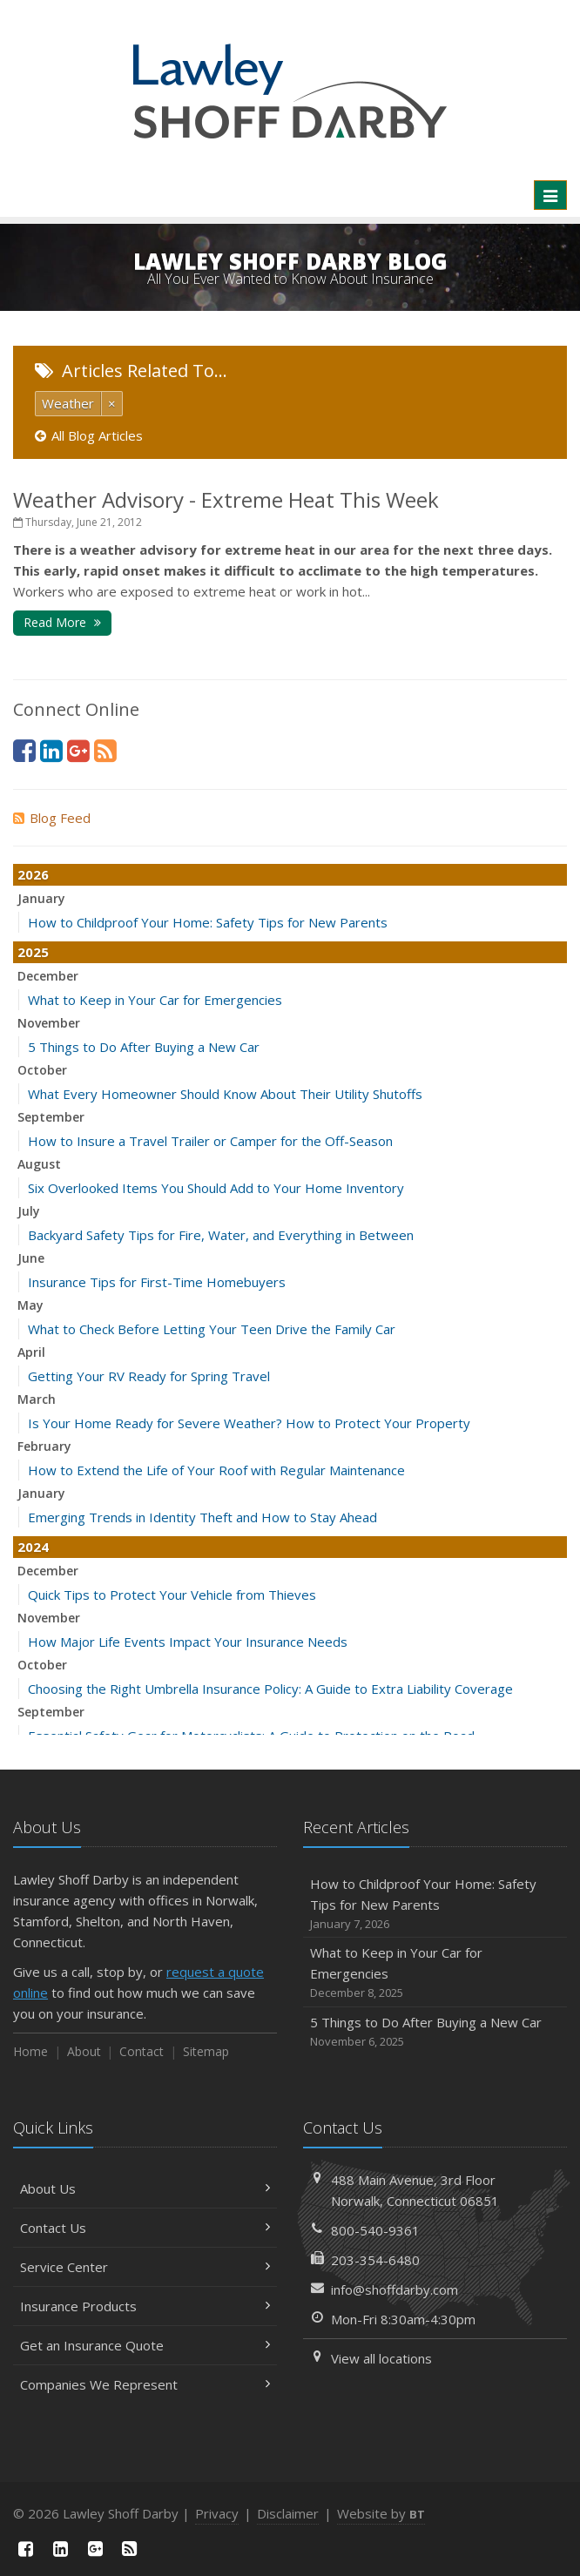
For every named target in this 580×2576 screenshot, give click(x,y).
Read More (62, 622)
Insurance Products (145, 2306)
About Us (145, 2188)
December (47, 976)
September (50, 1117)
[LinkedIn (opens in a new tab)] (51, 750)
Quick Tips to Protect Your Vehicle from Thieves (172, 1594)
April (31, 1352)
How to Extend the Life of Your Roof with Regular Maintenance (216, 1470)
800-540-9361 (375, 2230)
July (28, 1211)
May (30, 1305)
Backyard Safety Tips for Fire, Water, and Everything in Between (221, 1235)
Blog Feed (52, 817)
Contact (141, 2051)
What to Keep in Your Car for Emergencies (155, 999)
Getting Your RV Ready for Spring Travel (149, 1376)
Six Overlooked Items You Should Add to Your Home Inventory (216, 1188)
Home (30, 2051)
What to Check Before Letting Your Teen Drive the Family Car (211, 1329)
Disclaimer (288, 2513)
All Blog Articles (89, 435)
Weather (68, 403)
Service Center (145, 2267)
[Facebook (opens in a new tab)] (24, 750)
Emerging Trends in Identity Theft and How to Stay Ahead (202, 1517)
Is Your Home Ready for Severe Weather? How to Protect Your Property (249, 1423)
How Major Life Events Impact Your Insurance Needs (187, 1641)
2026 (33, 874)
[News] (105, 750)
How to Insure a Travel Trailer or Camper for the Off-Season (210, 1141)
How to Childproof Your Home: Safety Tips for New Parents (208, 922)
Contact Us (145, 2227)
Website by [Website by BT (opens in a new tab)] (381, 2513)
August (39, 1164)
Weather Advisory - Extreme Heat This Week (226, 499)
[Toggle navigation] (550, 195)
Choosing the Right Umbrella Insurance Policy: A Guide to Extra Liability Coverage (270, 1688)
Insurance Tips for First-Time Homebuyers (157, 1282)
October (42, 1070)
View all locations (381, 2358)
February (44, 1446)
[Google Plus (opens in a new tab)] (78, 750)
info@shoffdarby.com (394, 2289)
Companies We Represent (145, 2384)
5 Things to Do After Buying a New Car (144, 1046)
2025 (33, 952)
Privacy (217, 2513)
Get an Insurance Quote (145, 2345)
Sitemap (206, 2051)
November (48, 1023)
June (30, 1258)
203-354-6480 (375, 2260)
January (41, 898)
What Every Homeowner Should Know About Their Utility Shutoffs (225, 1094)
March (36, 1399)
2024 (33, 1546)
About (84, 2051)
